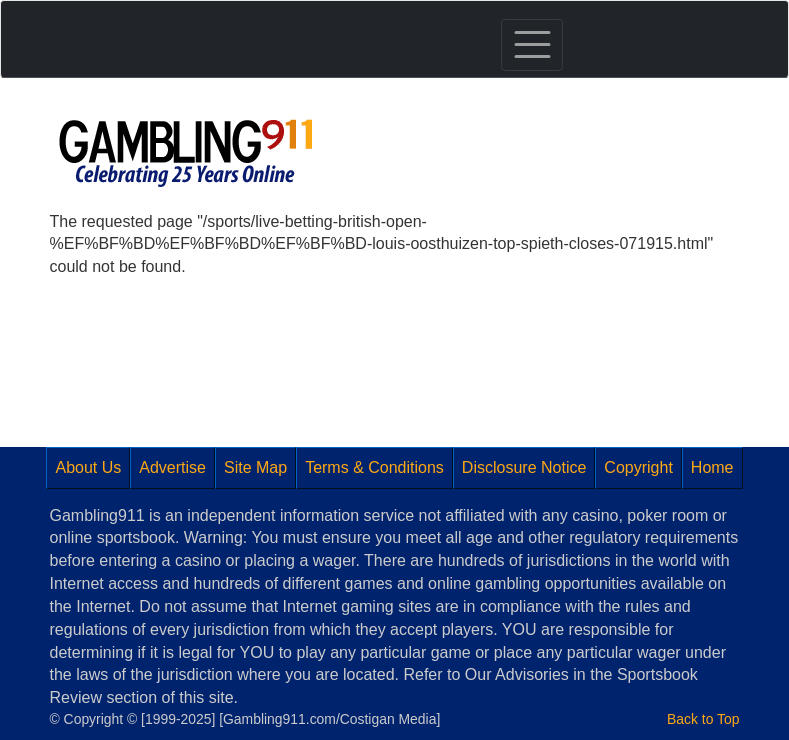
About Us (88, 467)
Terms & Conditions (374, 467)
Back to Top (703, 719)
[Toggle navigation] (532, 45)
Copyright (638, 467)
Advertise (172, 467)
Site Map (255, 467)
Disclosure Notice (524, 467)
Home (712, 467)
